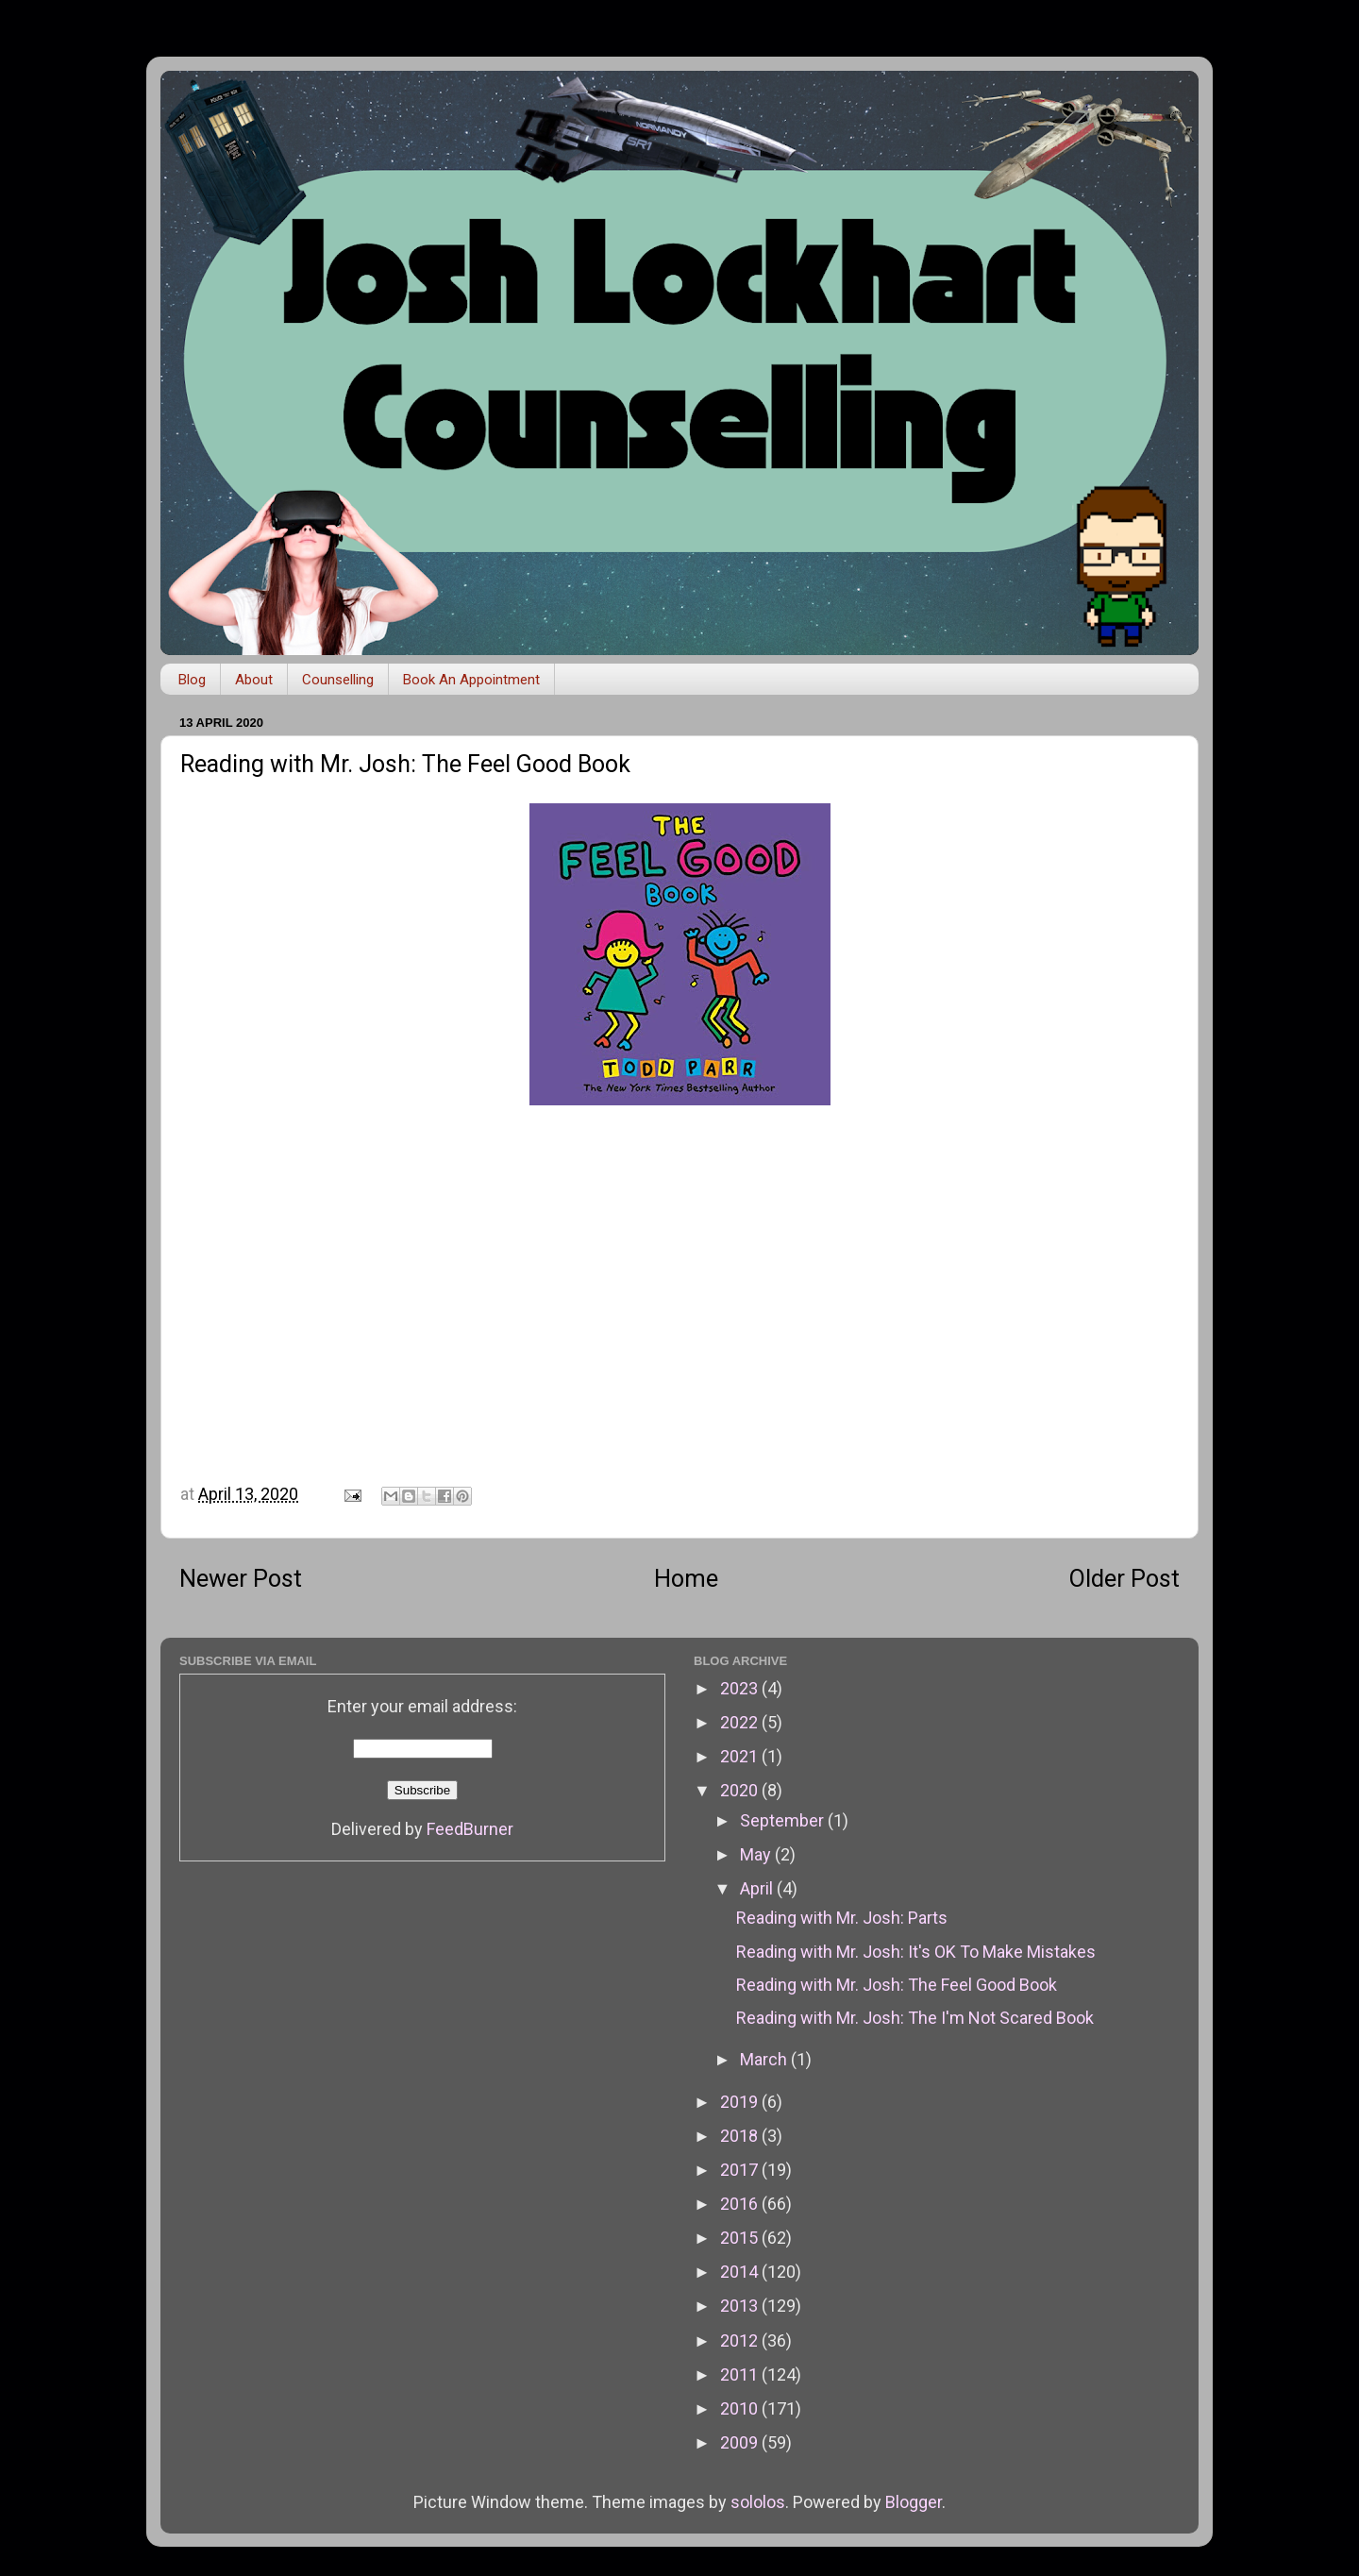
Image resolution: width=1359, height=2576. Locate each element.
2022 (741, 1722)
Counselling (338, 679)
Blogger (913, 2502)
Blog (192, 679)
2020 (741, 1790)
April (758, 1888)
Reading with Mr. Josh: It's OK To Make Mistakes (916, 1951)
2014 (741, 2271)
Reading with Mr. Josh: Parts (842, 1918)
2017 (741, 2170)
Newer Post (240, 1578)
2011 (741, 2374)
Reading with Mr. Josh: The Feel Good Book (896, 1985)
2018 (741, 2136)
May (757, 1854)
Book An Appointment (471, 679)
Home (686, 1578)
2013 (741, 2305)
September (784, 1820)
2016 (741, 2204)
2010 (741, 2408)
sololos (757, 2502)
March (765, 2059)
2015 (741, 2238)
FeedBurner (470, 1829)
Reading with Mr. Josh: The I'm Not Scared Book (915, 2018)
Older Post (1124, 1578)
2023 (741, 1688)
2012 (741, 2340)
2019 (741, 2102)
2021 (741, 1756)
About (254, 679)
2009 (741, 2442)
